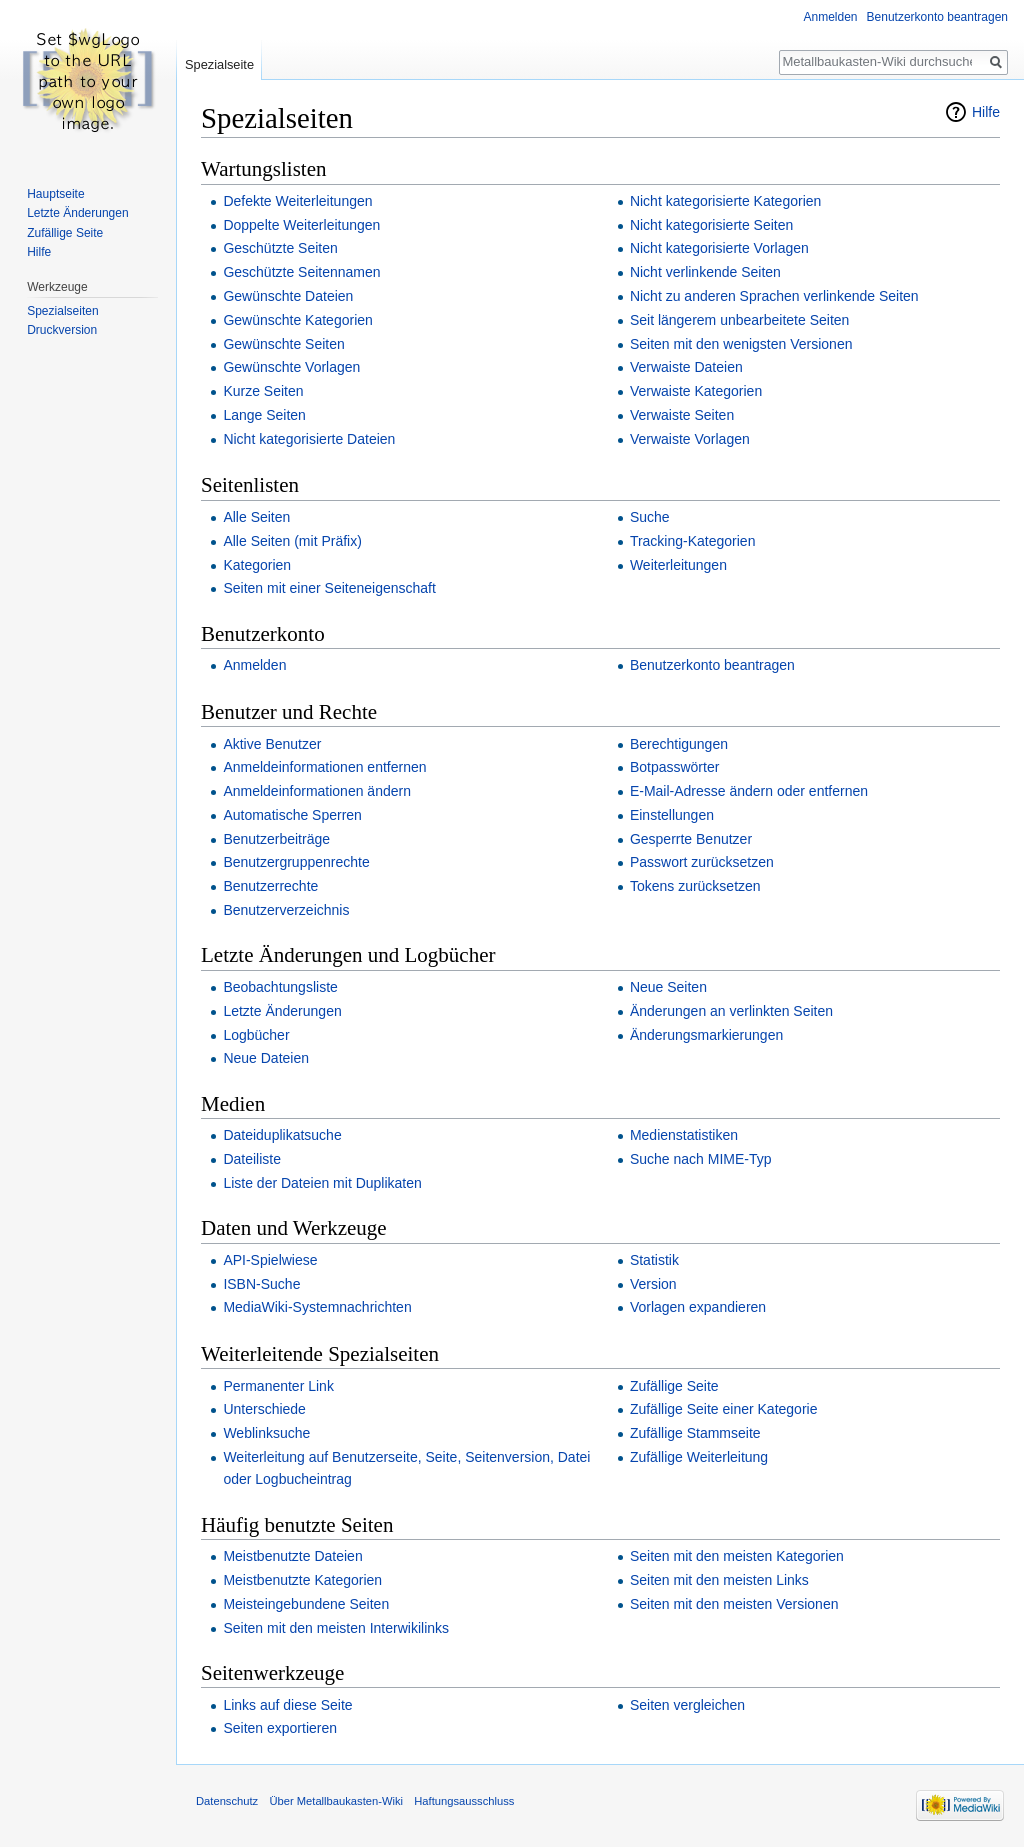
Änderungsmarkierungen (706, 1035)
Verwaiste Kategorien (696, 391)
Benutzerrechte (270, 886)
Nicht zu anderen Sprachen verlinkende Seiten (774, 296)
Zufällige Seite (674, 1386)
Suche (650, 517)
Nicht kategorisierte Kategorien (725, 201)
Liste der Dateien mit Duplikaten (322, 1183)
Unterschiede (264, 1409)
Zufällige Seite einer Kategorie (724, 1409)
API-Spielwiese (270, 1260)
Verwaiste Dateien (686, 367)
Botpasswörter (674, 767)
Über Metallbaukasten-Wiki (336, 1801)
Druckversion (62, 330)
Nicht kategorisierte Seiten (711, 225)
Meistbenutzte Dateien (292, 1556)
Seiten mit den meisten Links (719, 1580)
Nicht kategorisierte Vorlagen (719, 248)
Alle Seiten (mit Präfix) (292, 541)
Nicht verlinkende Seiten (705, 272)
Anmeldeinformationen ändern (317, 791)
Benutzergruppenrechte (296, 862)
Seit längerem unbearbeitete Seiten (739, 320)
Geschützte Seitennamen (301, 272)
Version (653, 1284)
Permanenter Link (278, 1386)
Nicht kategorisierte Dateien (309, 439)
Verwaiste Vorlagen (690, 439)
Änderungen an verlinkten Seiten (731, 1011)
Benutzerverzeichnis (286, 910)
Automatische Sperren (292, 815)
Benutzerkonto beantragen (712, 665)
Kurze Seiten (263, 391)
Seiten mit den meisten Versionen (734, 1604)
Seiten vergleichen (687, 1705)
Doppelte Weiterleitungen (301, 225)
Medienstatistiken (684, 1135)
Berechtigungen (679, 744)
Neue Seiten (668, 987)
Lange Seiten (264, 415)
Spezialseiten (62, 311)
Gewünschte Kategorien (297, 320)
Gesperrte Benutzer (691, 839)
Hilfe (986, 112)
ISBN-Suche (261, 1284)
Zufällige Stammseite (695, 1433)
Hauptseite (55, 194)
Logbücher (256, 1035)
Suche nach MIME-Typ (701, 1159)
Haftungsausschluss (464, 1801)
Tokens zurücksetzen (695, 886)
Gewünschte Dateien (288, 296)
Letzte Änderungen (282, 1011)
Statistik (654, 1260)
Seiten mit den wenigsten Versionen (741, 344)
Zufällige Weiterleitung (699, 1457)
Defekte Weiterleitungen (297, 201)
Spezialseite (219, 64)
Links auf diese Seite (287, 1705)
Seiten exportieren (280, 1728)
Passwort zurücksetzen (702, 862)
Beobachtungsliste (280, 987)
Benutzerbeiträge (276, 839)
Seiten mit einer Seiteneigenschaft (329, 588)
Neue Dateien (266, 1058)
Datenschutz (227, 1801)
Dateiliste (252, 1159)
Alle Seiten (256, 517)
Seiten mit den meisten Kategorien (737, 1556)
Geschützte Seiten (280, 248)
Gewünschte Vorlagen (291, 367)
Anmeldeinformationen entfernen (324, 767)
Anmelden (254, 665)
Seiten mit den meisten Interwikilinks (336, 1628)
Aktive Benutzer (272, 744)
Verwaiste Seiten (682, 415)
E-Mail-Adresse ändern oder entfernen (749, 791)
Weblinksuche (266, 1433)
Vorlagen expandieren (698, 1307)
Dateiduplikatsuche (282, 1135)
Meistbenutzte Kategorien (302, 1580)
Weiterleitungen (678, 565)
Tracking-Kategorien (693, 541)
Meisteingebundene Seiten (306, 1604)
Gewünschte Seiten (283, 344)
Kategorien (257, 565)
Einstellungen (672, 815)
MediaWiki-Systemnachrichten (317, 1307)
